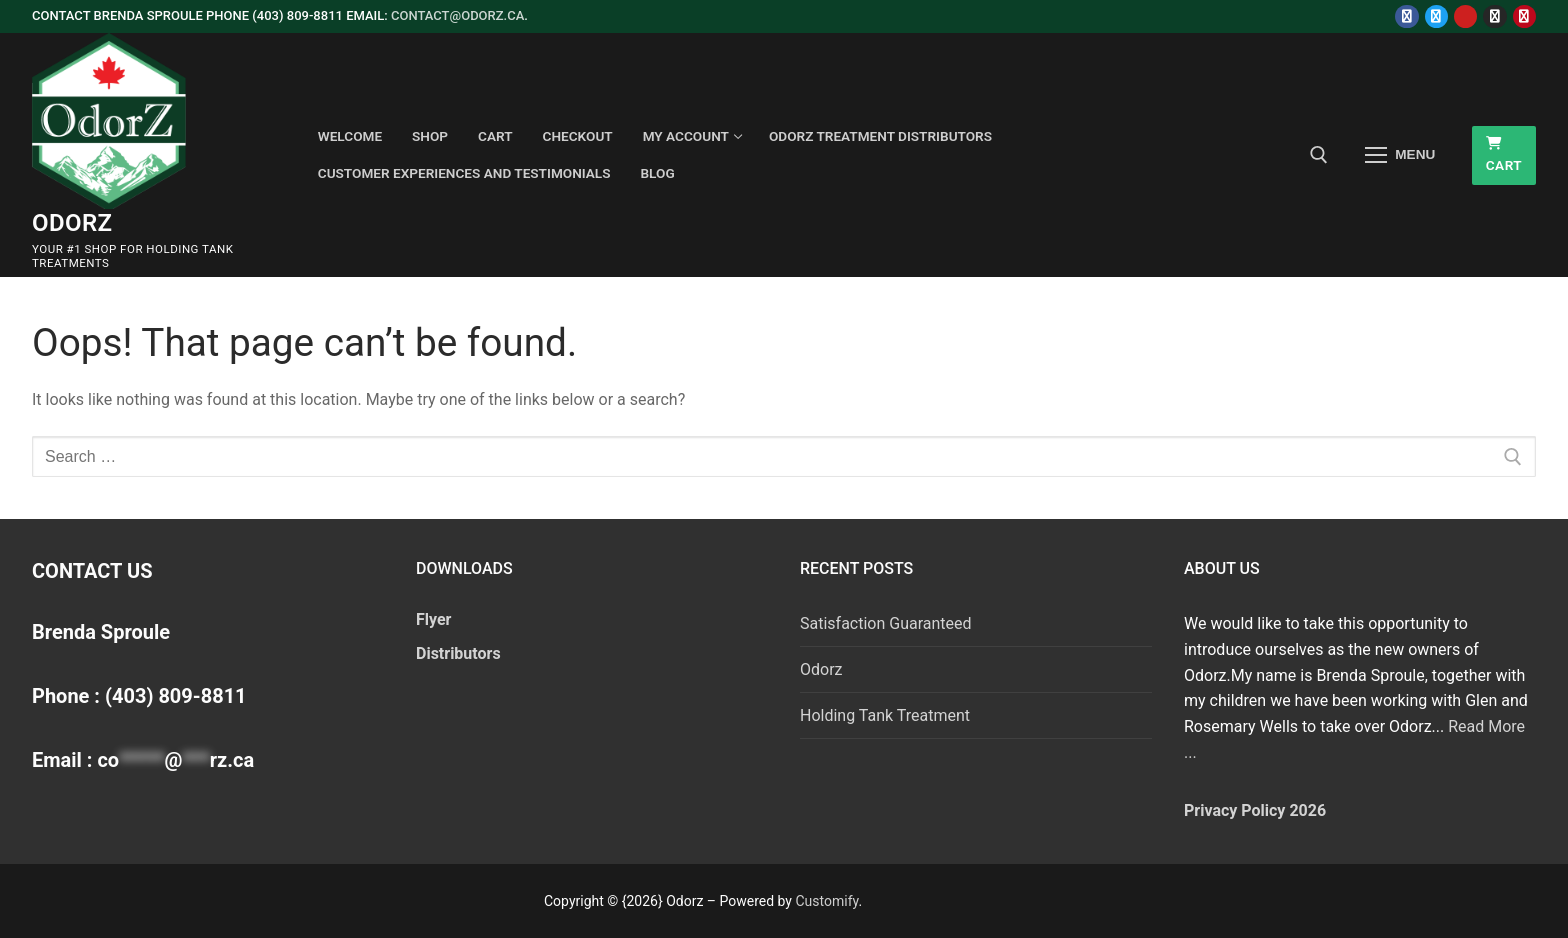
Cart (1504, 155)
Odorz (72, 223)
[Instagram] (1494, 16)
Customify (826, 901)
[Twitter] (1436, 16)
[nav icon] (1400, 155)
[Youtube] (1465, 16)
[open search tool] (1319, 155)
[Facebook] (1406, 16)
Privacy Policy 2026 (1255, 810)
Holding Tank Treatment (885, 715)
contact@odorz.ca (457, 15)
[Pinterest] (1524, 16)
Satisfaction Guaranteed (886, 623)
